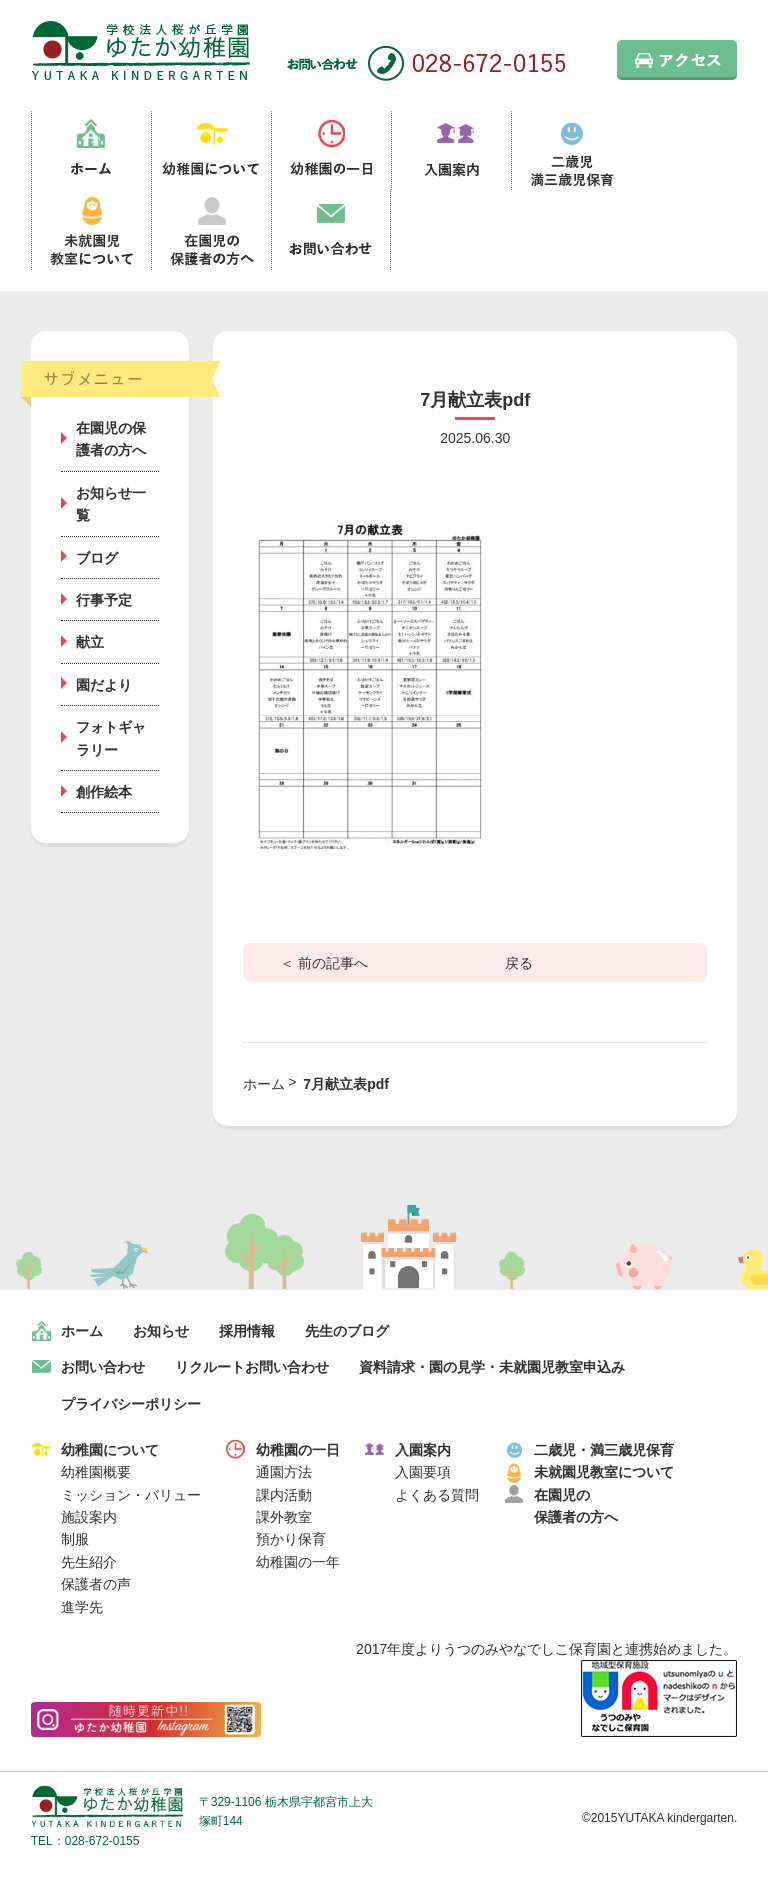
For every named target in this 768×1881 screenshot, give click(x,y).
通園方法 (284, 1472)
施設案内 (89, 1517)
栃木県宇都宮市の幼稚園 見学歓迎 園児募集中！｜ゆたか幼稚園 (141, 50)
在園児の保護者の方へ (211, 231)
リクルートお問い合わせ (252, 1367)
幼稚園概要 (96, 1472)
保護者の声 (96, 1584)
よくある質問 (437, 1495)
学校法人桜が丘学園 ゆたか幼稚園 (107, 1806)
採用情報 (247, 1331)
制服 (75, 1539)
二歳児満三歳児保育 (571, 151)
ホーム (91, 151)
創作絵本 (104, 792)
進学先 (82, 1607)
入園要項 (423, 1472)
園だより (104, 685)
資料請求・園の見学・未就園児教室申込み (492, 1367)
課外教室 (284, 1517)
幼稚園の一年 (298, 1562)
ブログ (97, 558)
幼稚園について (211, 151)
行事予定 (104, 600)
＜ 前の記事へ (324, 963)
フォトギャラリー (111, 738)
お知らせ (161, 1331)
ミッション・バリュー (131, 1495)
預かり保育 (291, 1539)
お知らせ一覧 (111, 504)
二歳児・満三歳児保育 (604, 1450)
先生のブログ (347, 1331)
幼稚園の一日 (331, 151)
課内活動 (284, 1495)
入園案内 (451, 151)
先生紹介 (89, 1562)
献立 (90, 642)
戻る (519, 963)
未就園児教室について (91, 231)
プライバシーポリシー (131, 1404)
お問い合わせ (331, 231)
